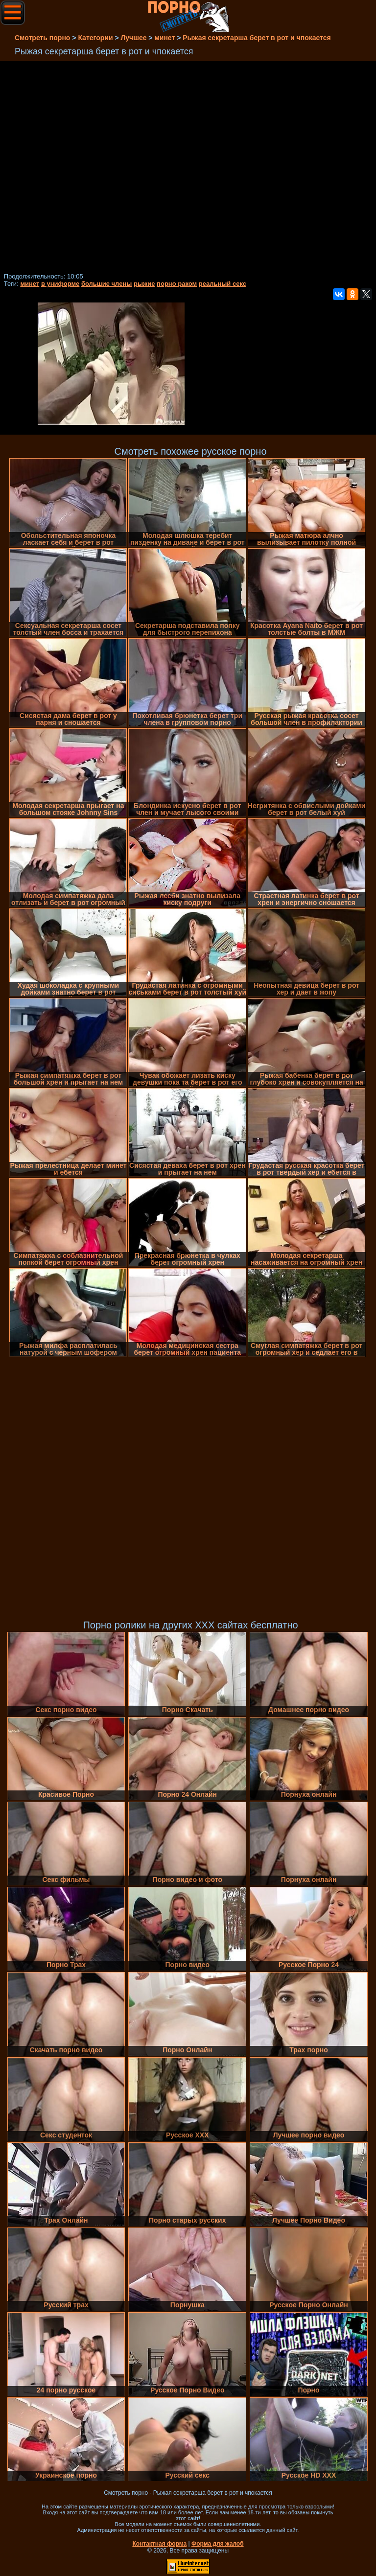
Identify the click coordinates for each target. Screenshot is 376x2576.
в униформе (60, 283)
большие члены (106, 283)
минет (29, 283)
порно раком (177, 283)
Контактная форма (159, 2543)
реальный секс (222, 283)
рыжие (144, 283)
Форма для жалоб (217, 2543)
